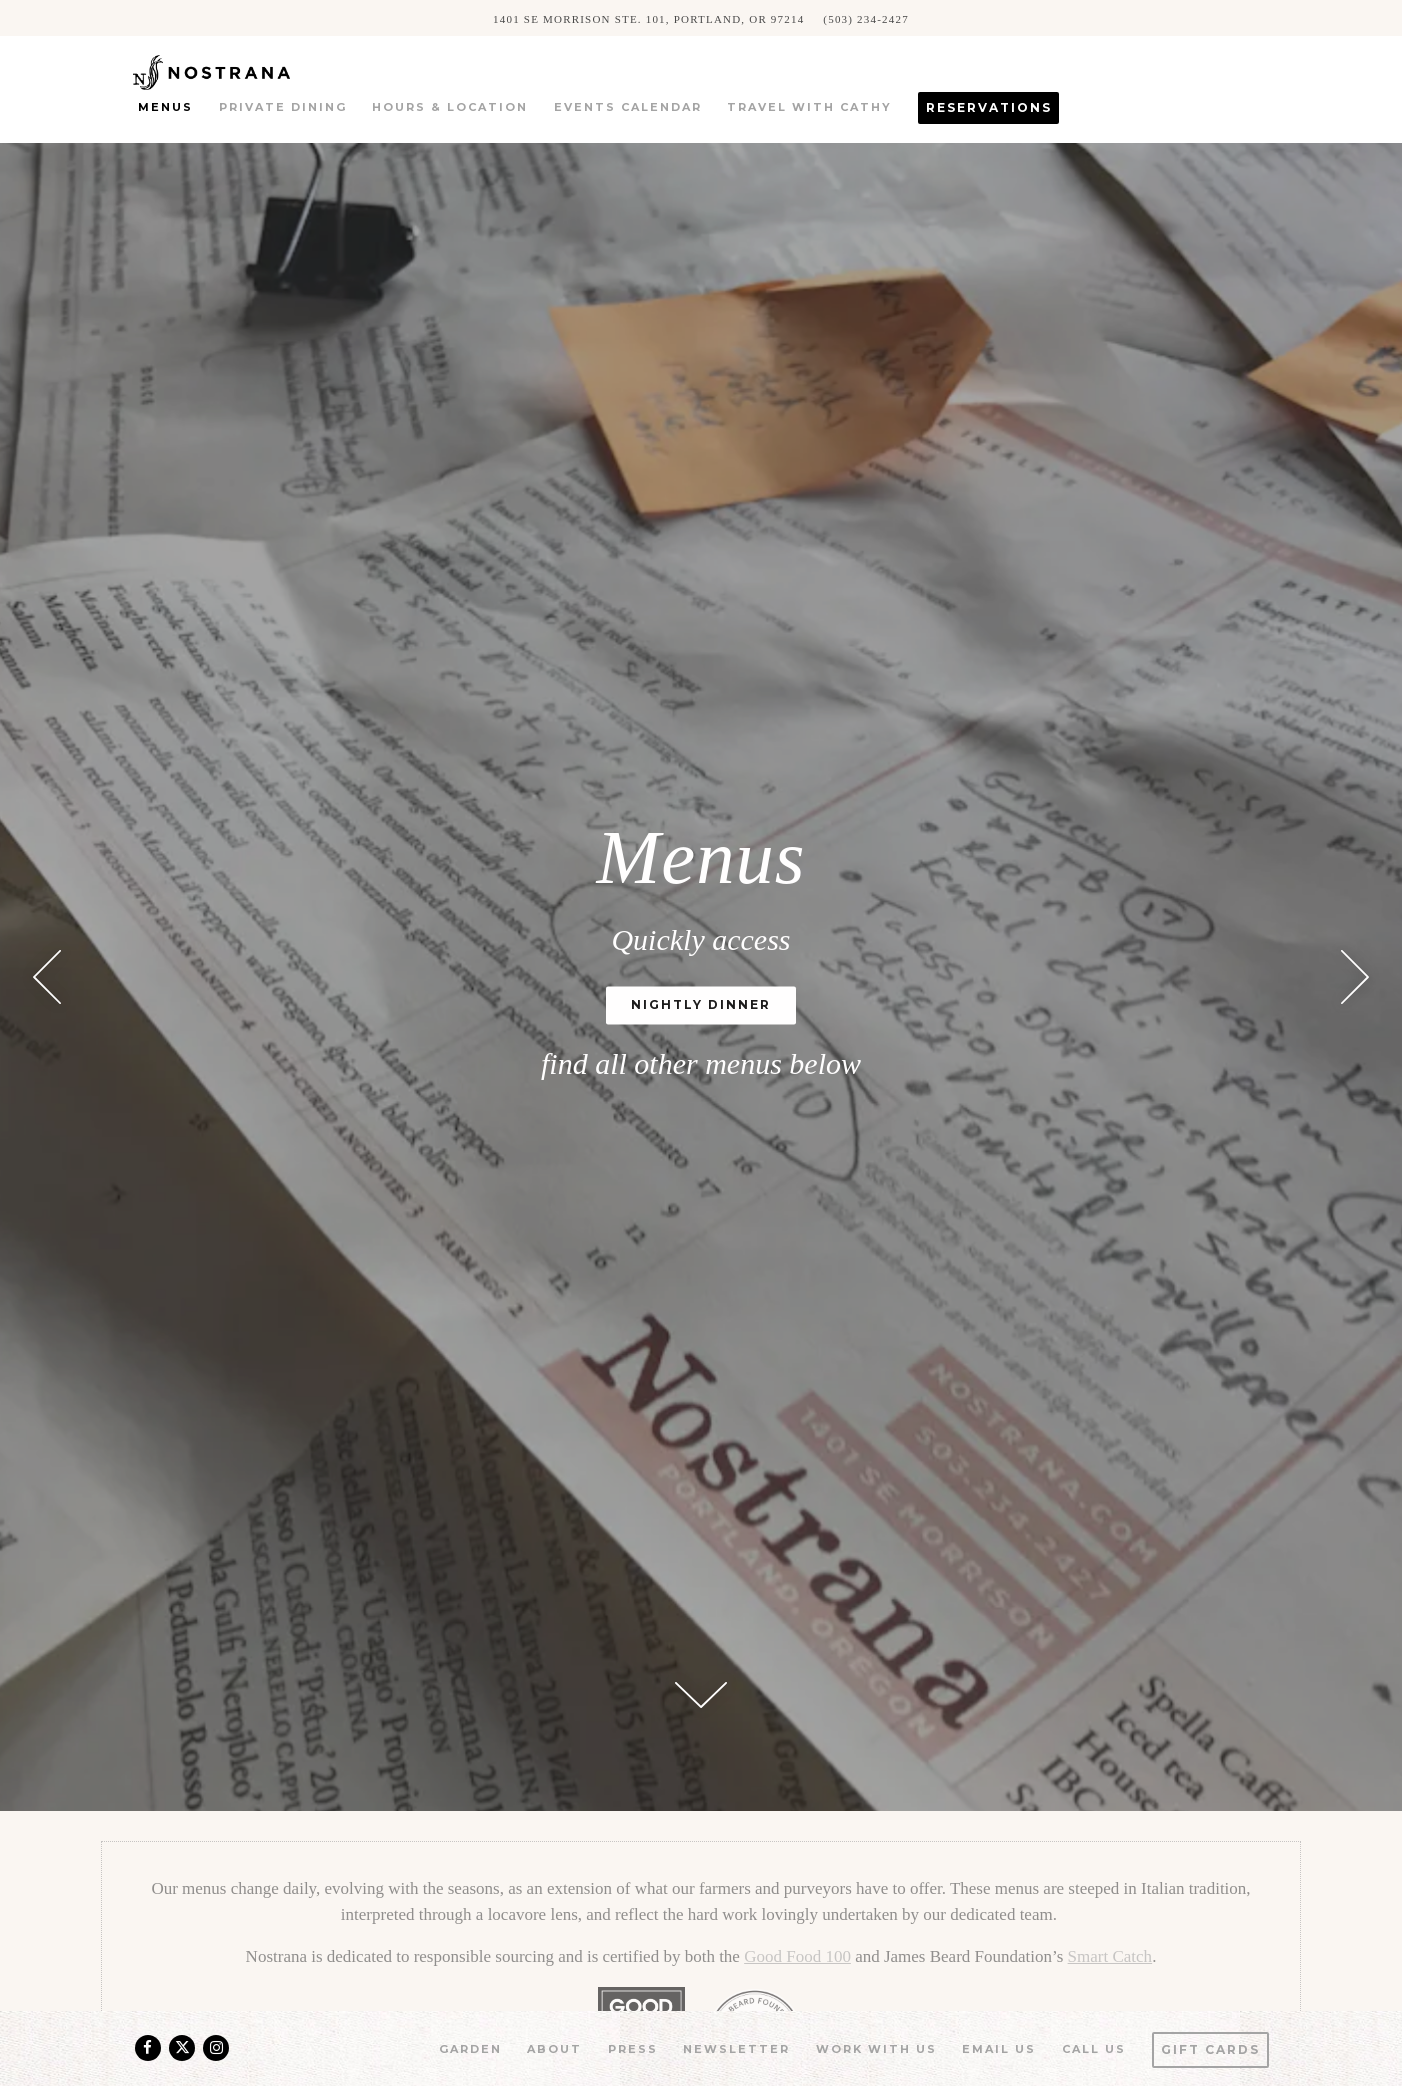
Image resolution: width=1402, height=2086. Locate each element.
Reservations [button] (989, 107)
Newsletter (736, 2049)
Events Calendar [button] (628, 107)
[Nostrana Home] (240, 70)
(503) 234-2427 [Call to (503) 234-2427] (866, 18)
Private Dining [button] (283, 107)
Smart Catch (1110, 1956)
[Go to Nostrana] (648, 18)
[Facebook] (148, 2048)
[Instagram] (216, 2048)
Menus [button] (165, 107)
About (554, 2049)
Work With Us (876, 2049)
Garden (470, 2049)
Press (633, 2049)
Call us (1094, 2049)
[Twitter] (182, 2048)
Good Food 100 (797, 1956)
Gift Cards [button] (1210, 2049)
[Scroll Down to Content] (701, 1695)
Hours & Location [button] (450, 107)
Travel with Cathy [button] (809, 107)
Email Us (999, 2049)
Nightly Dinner (701, 1005)
